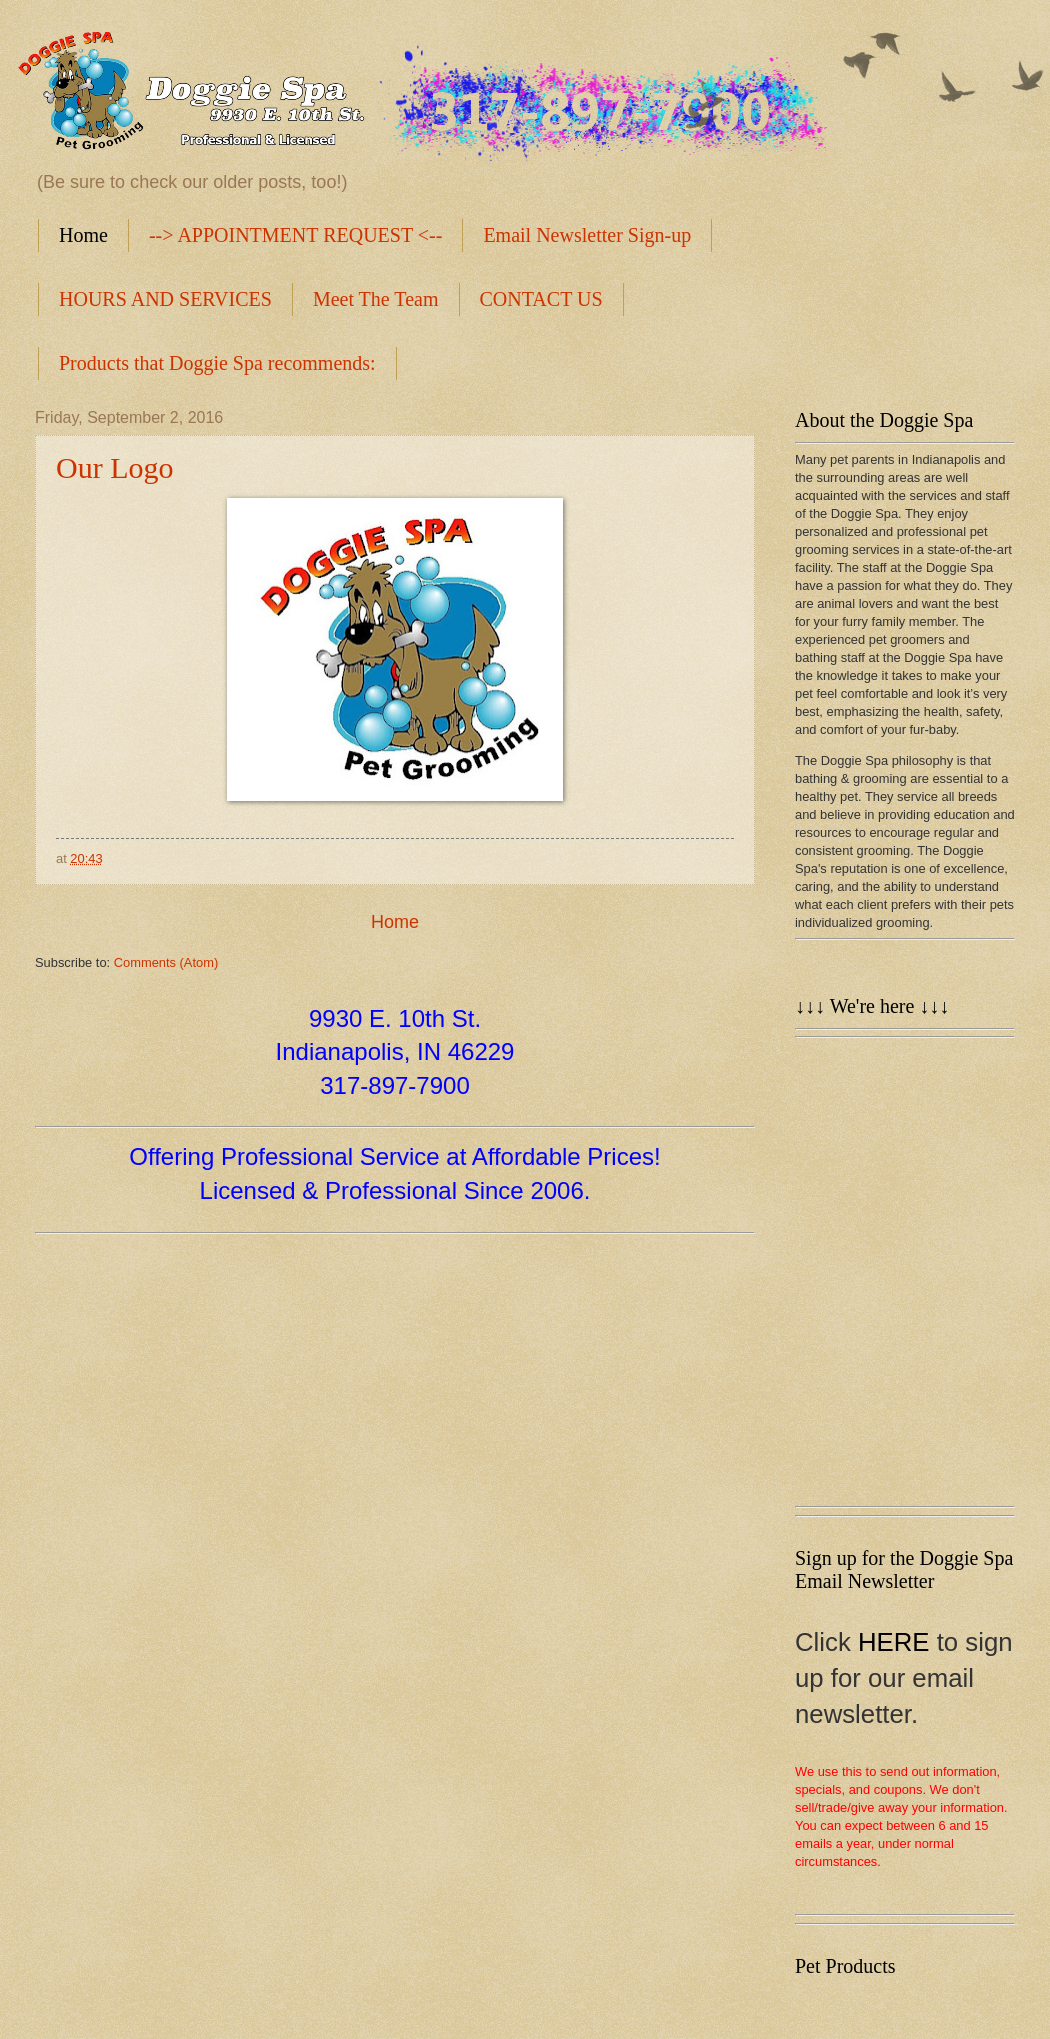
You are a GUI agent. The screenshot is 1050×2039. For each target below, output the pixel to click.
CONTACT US (541, 299)
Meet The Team (376, 299)
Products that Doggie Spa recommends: (217, 363)
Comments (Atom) (166, 962)
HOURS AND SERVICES (165, 299)
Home (83, 235)
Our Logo (114, 467)
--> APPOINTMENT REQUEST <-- (296, 235)
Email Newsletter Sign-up (587, 235)
